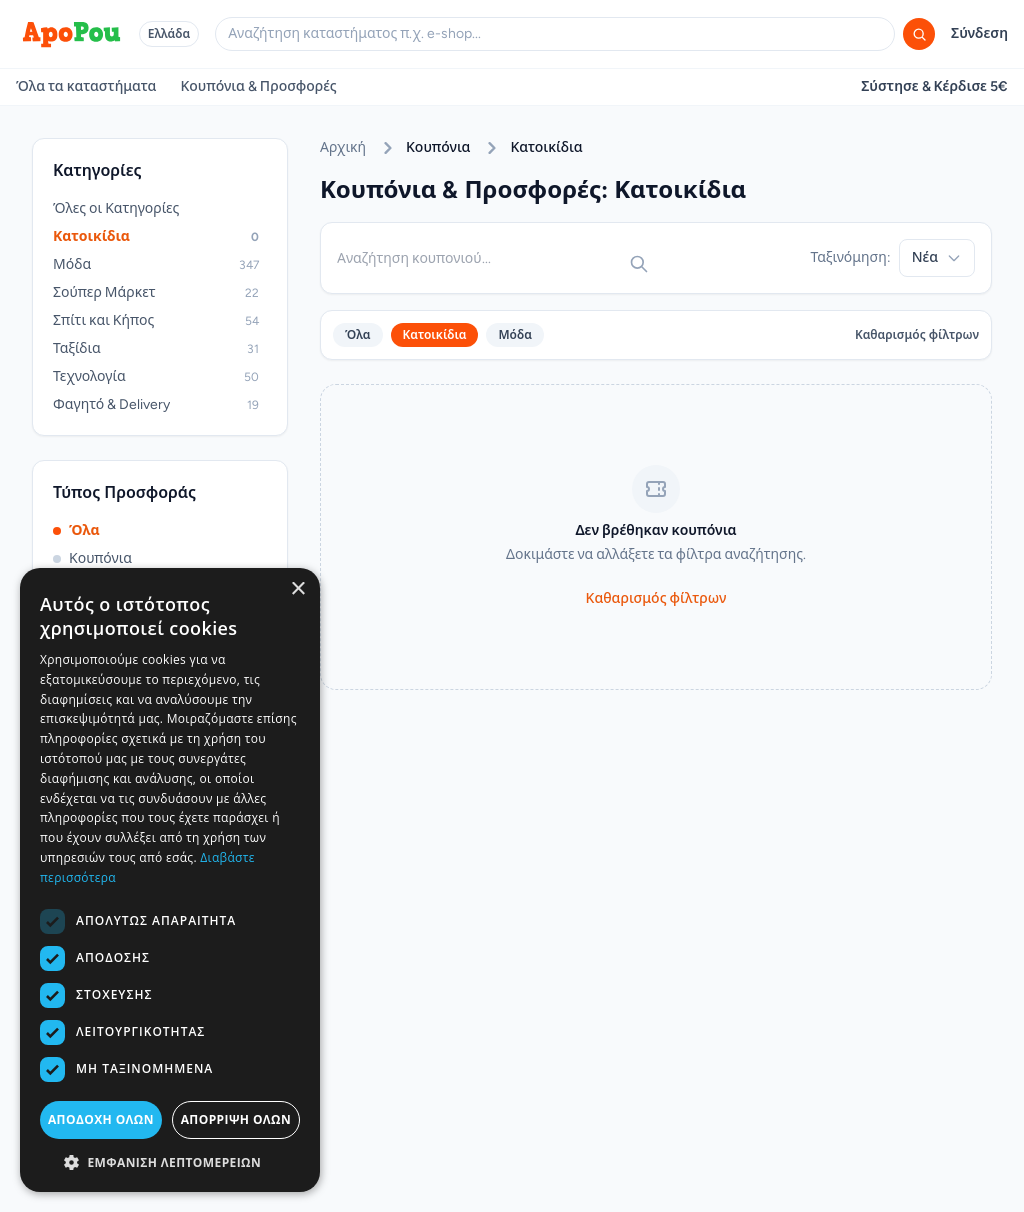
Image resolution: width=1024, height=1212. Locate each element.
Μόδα (515, 335)
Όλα (76, 530)
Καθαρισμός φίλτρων (917, 335)
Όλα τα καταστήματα (86, 86)
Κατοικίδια (435, 335)
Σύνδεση (979, 33)
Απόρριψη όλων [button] (236, 1119)
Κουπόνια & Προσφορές (258, 86)
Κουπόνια (92, 558)
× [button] (297, 589)
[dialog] (170, 880)
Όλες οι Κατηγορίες (116, 208)
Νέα (937, 257)
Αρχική (343, 147)
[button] (170, 1162)
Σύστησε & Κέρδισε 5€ (934, 86)
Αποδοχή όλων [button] (101, 1119)
